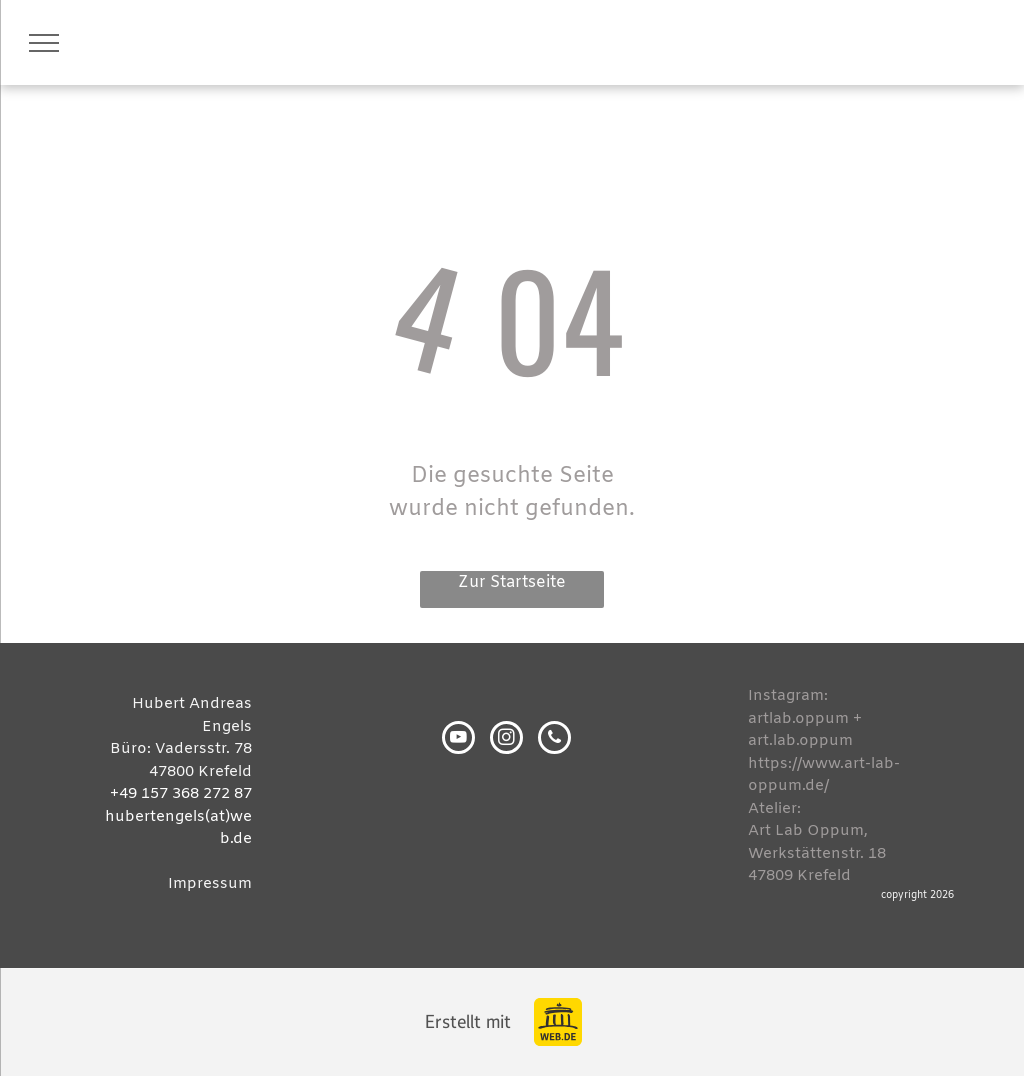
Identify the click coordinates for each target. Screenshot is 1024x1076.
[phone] (554, 740)
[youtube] (458, 740)
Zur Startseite (512, 582)
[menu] (44, 43)
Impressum (210, 884)
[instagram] (506, 740)
